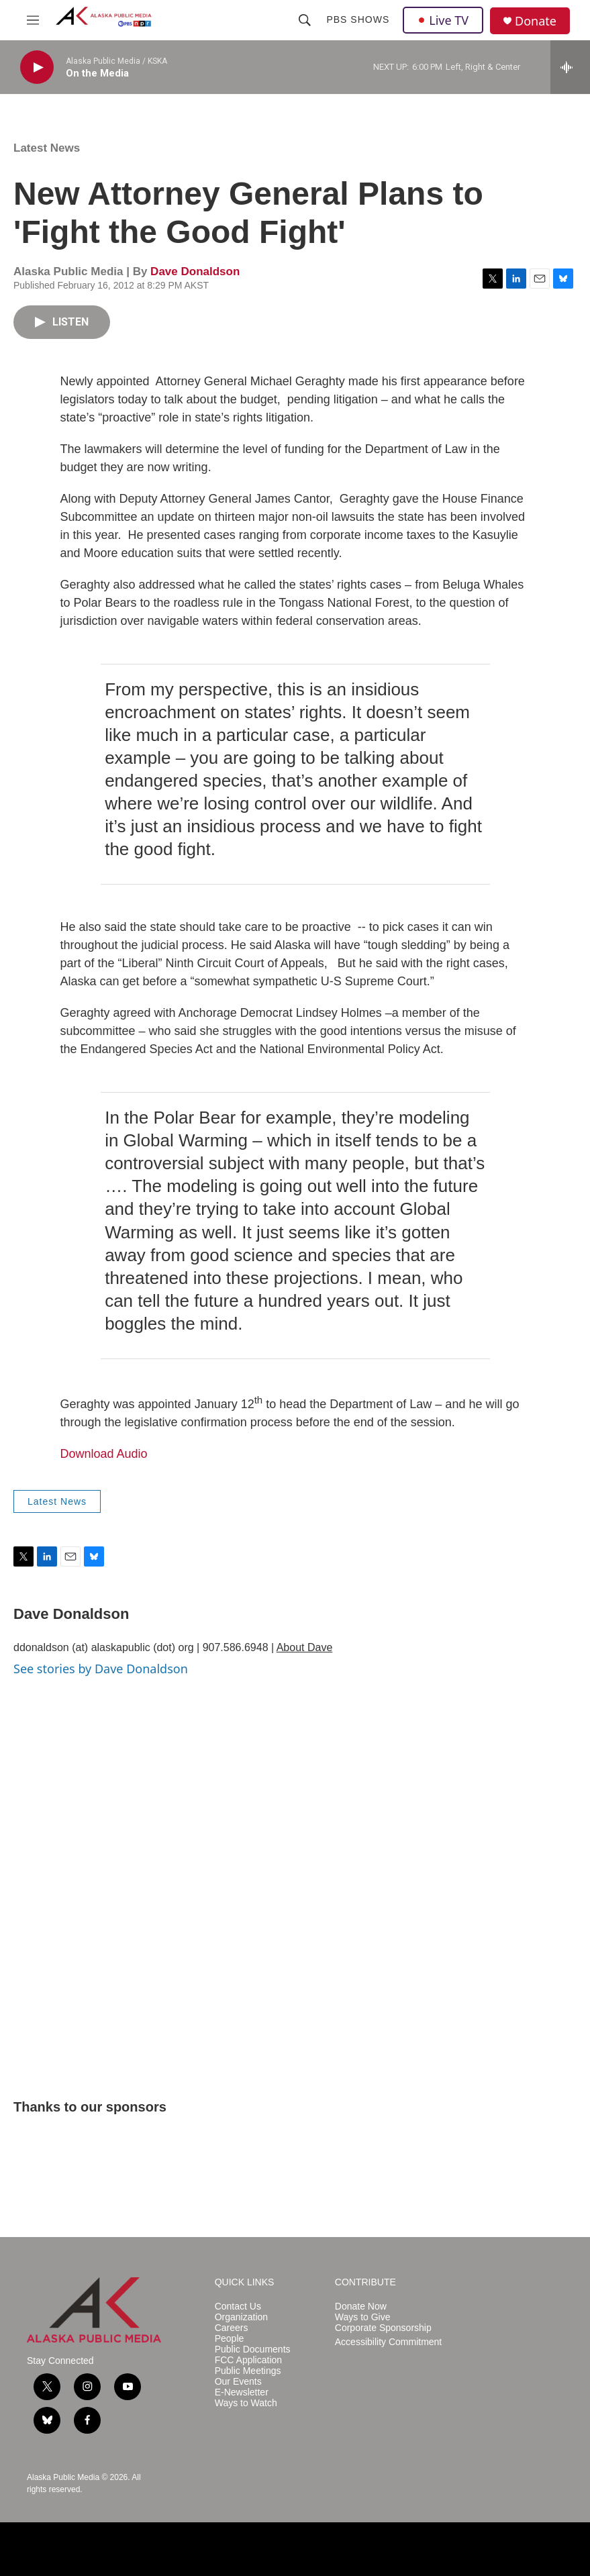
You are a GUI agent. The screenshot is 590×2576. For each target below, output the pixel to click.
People (229, 2339)
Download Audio (104, 1453)
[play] (37, 67)
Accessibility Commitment (388, 2342)
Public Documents (253, 2349)
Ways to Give (363, 2317)
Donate (535, 21)
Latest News (46, 148)
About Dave (305, 1647)
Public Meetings (248, 2371)
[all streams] (570, 67)
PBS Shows (357, 19)
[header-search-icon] (304, 20)
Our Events (238, 2382)
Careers (231, 2328)
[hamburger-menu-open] (33, 20)
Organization (241, 2317)
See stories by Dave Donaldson (100, 1669)
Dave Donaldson (195, 271)
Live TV (443, 20)
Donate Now (361, 2306)
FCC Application (248, 2360)
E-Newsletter (241, 2392)
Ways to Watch (246, 2403)
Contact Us (238, 2306)
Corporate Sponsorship (383, 2328)
